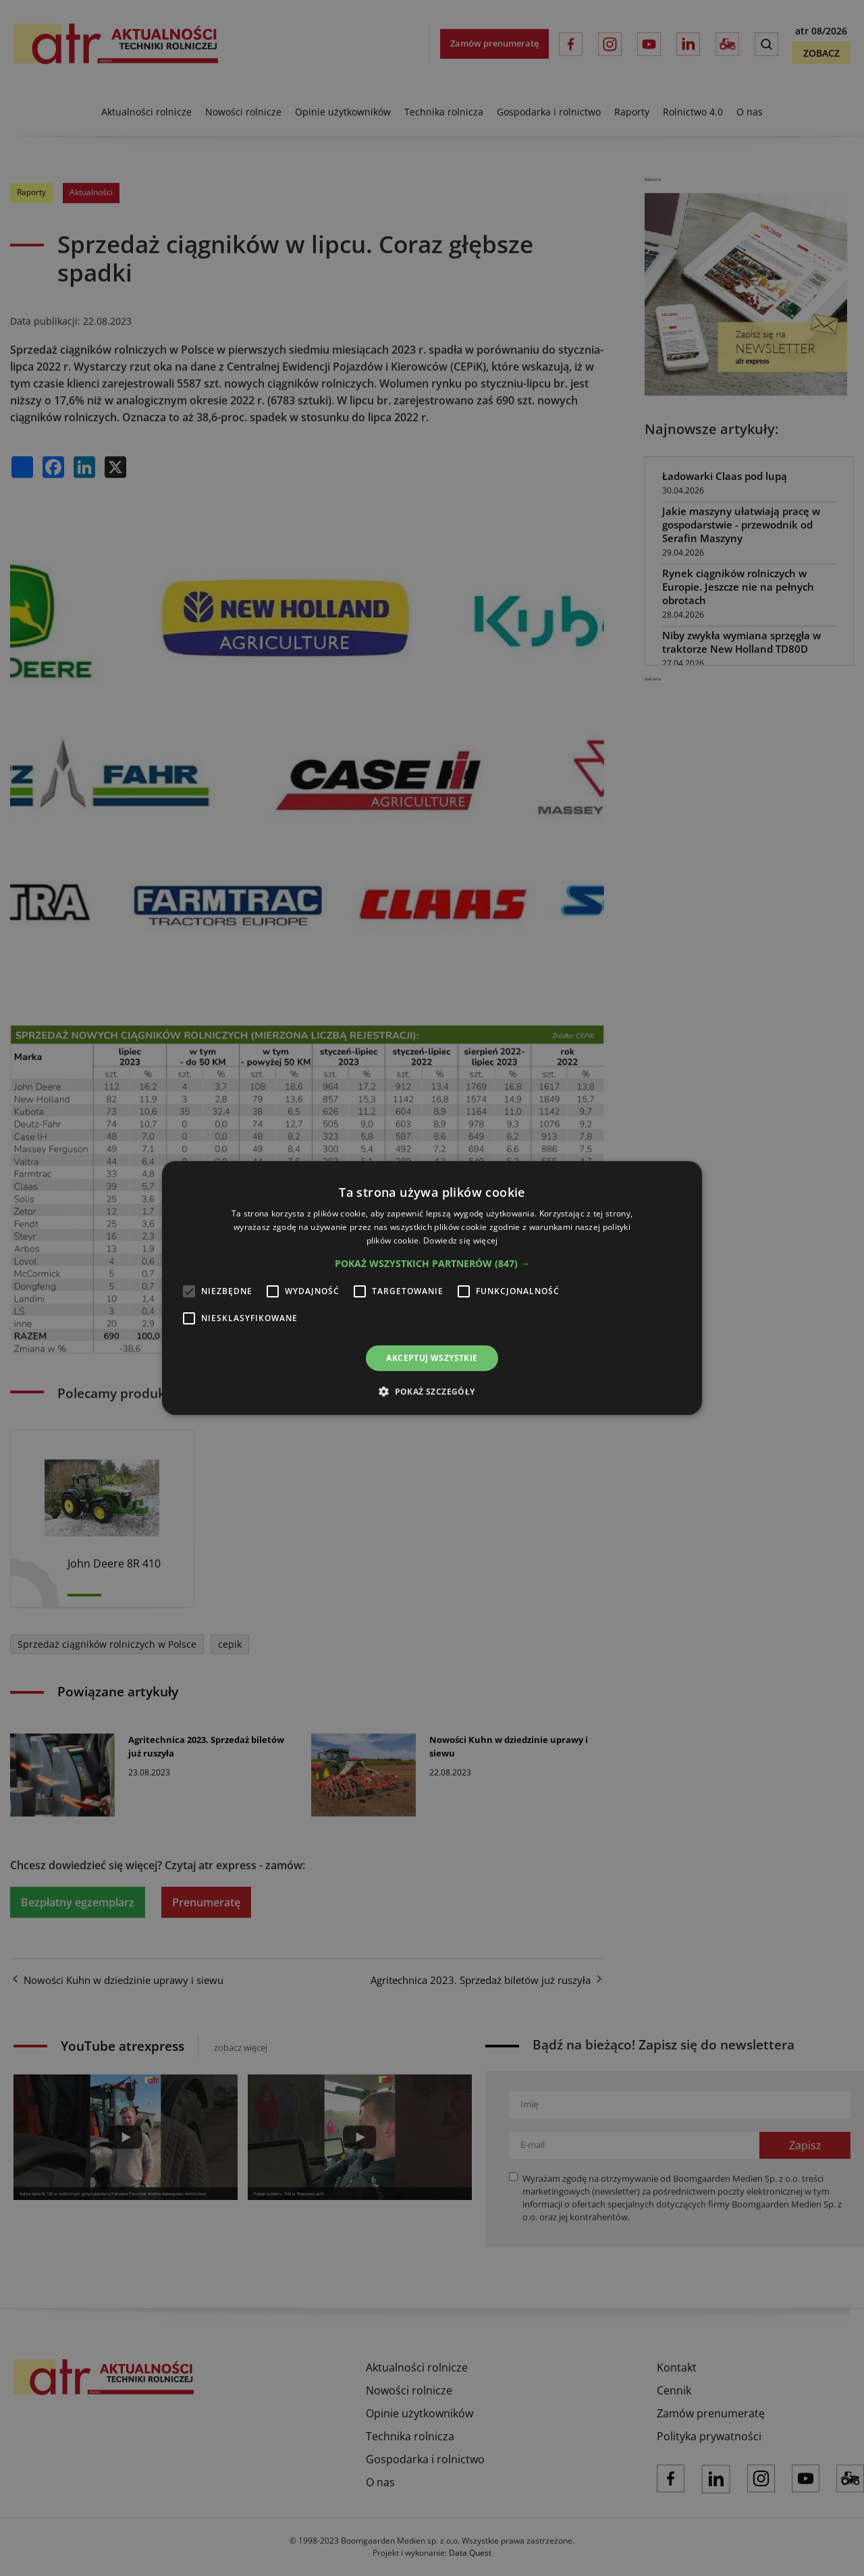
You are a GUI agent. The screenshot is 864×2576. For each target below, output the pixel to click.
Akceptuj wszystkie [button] (431, 1358)
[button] (432, 1264)
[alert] (432, 1288)
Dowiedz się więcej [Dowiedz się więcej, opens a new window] (460, 1240)
